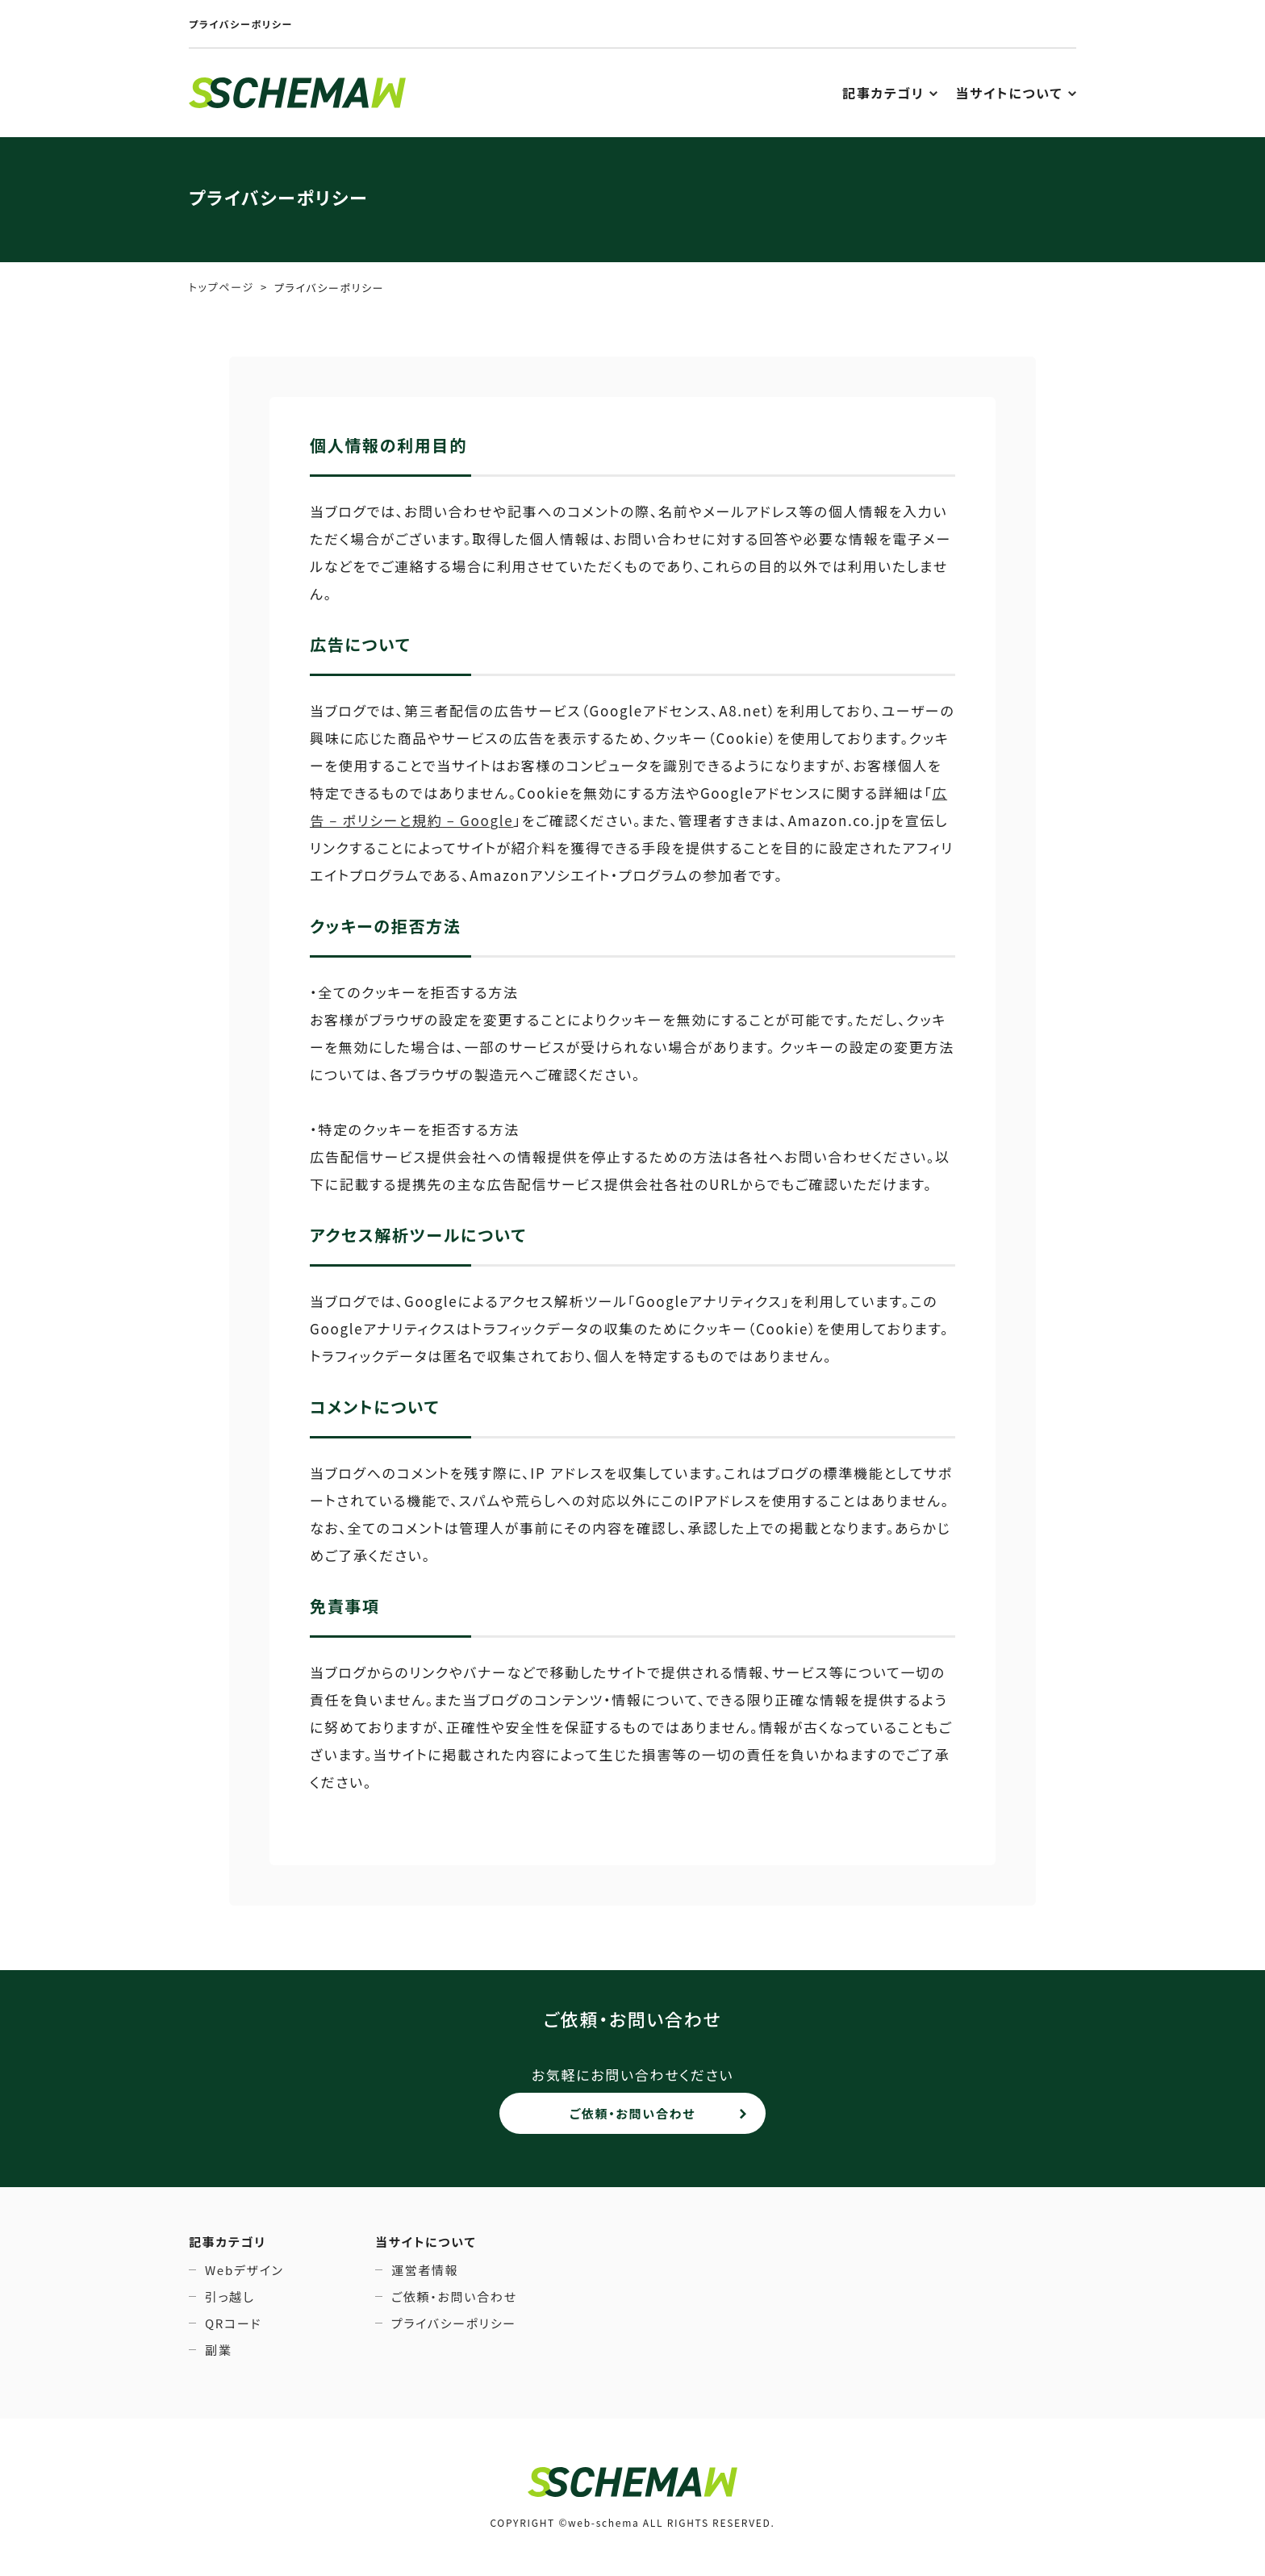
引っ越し (229, 2296)
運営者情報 (425, 2270)
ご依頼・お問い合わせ (632, 2113)
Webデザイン (244, 2270)
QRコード (233, 2323)
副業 (218, 2350)
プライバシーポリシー (453, 2323)
